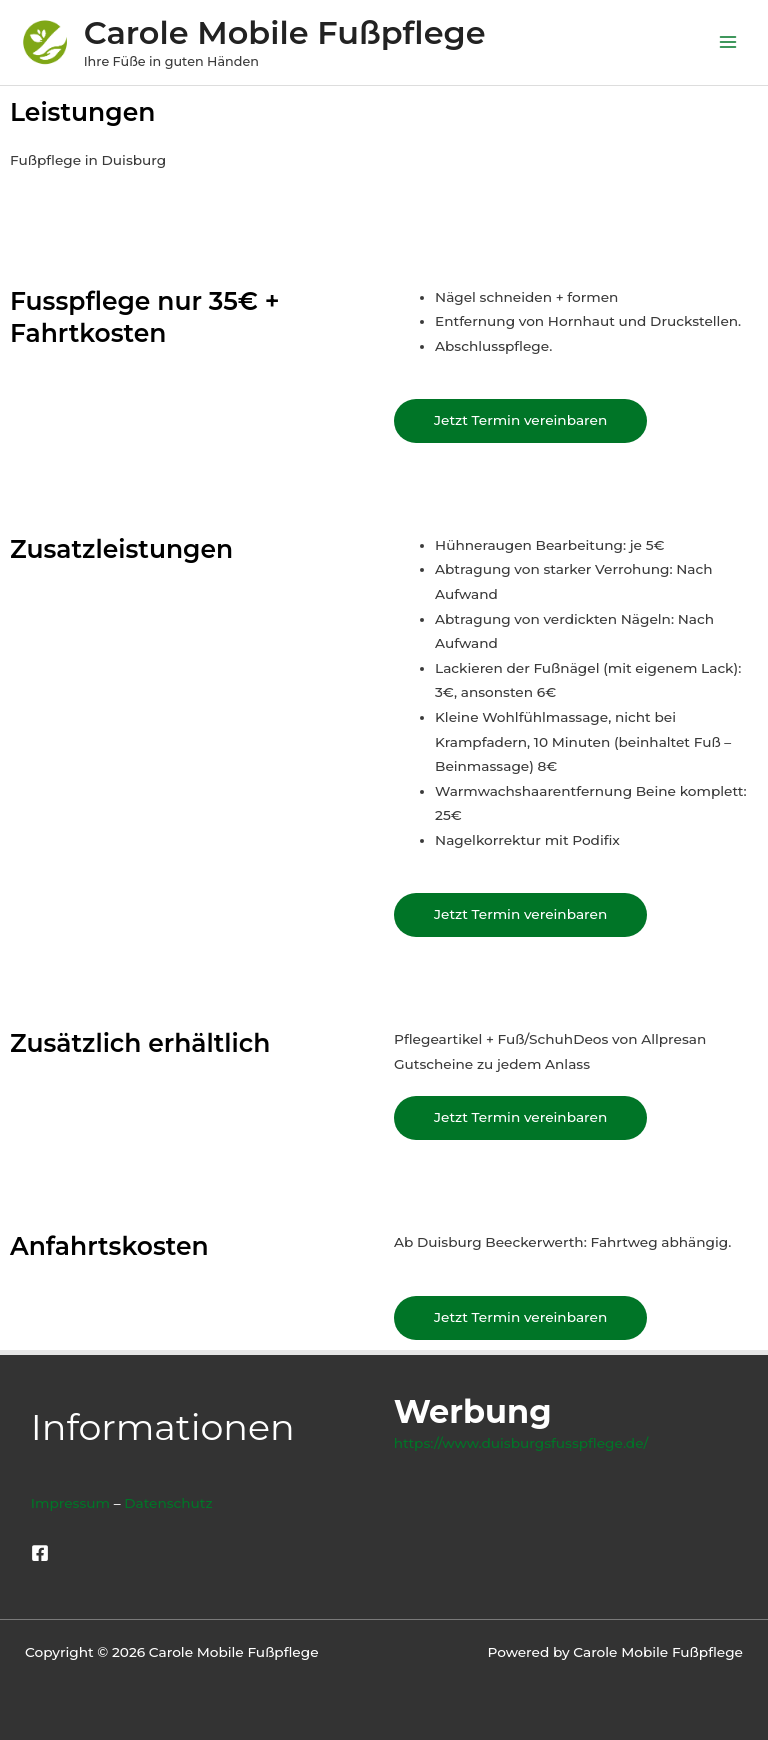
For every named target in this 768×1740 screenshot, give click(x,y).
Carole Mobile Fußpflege (285, 32)
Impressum (70, 1503)
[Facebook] (40, 1553)
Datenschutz (168, 1503)
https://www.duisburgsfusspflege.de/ (521, 1443)
